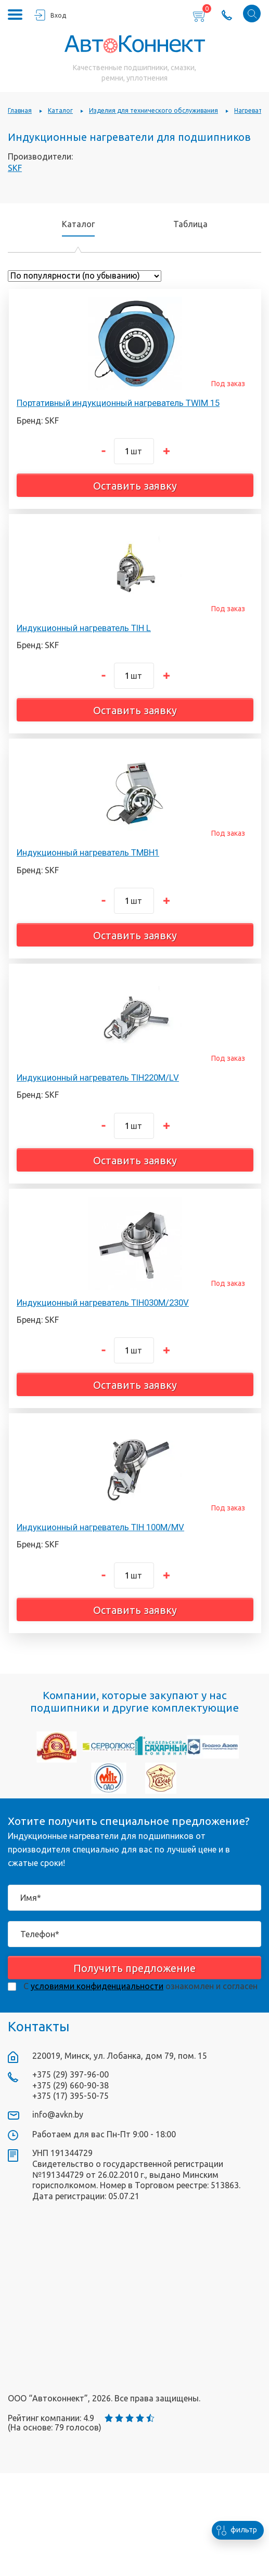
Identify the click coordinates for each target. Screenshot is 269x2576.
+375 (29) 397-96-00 (70, 2074)
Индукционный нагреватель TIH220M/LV (98, 1077)
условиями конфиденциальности (97, 1986)
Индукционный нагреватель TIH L (84, 628)
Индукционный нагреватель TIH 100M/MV (100, 1527)
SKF (15, 168)
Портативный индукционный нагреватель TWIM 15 (118, 403)
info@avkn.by (57, 2114)
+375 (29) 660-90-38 (70, 2085)
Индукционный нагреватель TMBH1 (88, 852)
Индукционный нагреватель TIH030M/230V (103, 1302)
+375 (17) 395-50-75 (70, 2095)
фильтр (234, 2530)
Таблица (190, 224)
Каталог (78, 224)
